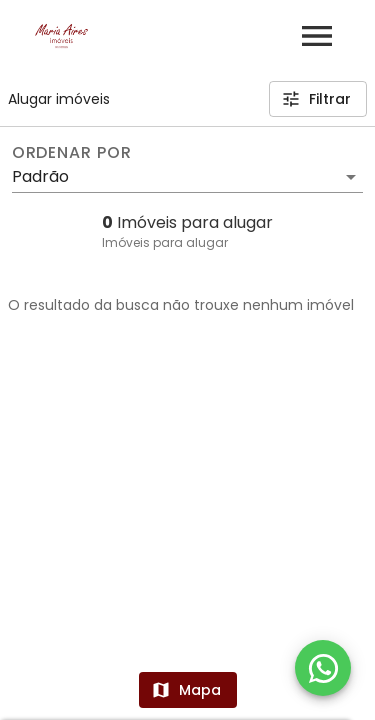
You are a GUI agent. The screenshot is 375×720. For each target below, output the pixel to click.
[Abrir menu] (317, 36)
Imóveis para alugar (165, 242)
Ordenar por (72, 153)
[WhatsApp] (323, 668)
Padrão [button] (40, 176)
